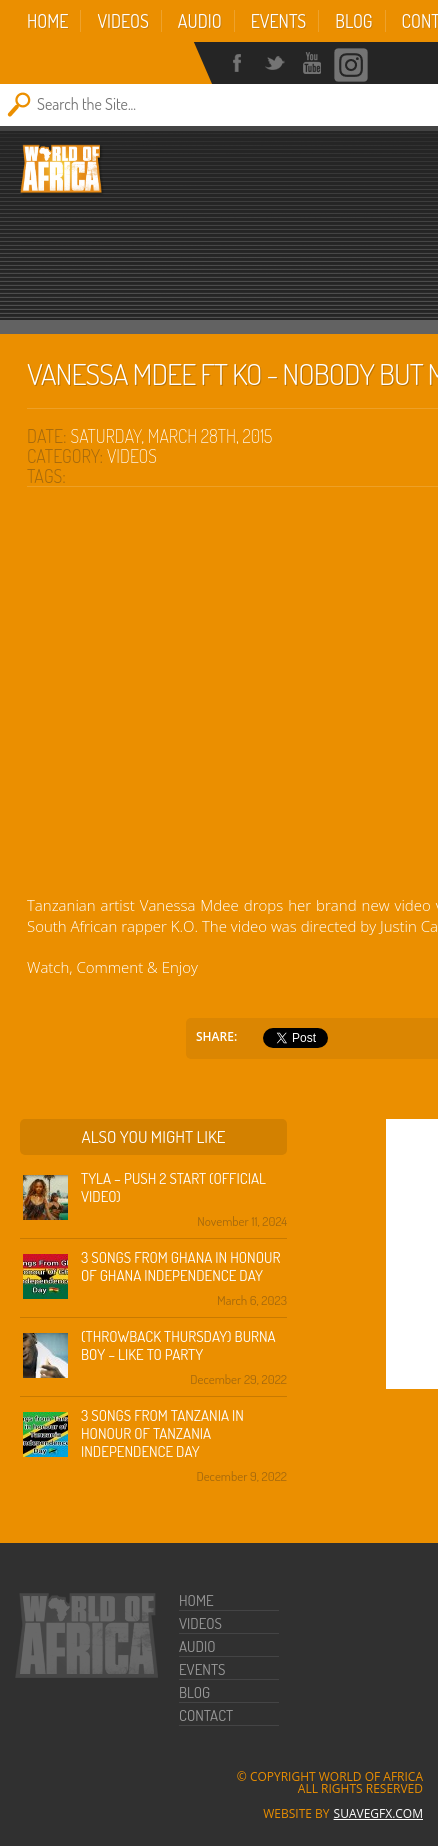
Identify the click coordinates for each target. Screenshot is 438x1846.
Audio (200, 21)
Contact (206, 1715)
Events (279, 21)
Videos (122, 21)
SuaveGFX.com (378, 1813)
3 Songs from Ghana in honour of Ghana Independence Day (180, 1266)
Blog (353, 21)
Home (47, 21)
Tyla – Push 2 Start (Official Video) (173, 1187)
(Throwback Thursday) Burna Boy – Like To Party (178, 1345)
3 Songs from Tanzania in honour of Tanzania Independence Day (162, 1433)
